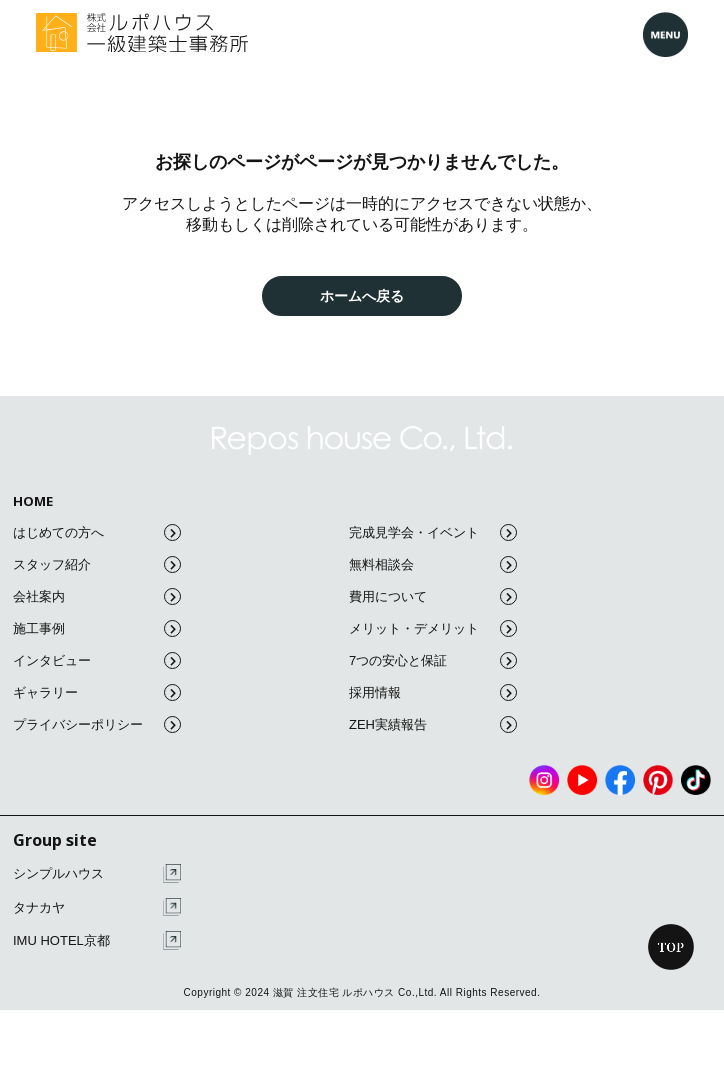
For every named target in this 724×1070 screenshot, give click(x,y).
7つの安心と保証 (433, 660)
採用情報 (433, 692)
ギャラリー (97, 692)
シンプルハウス (97, 873)
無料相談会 (433, 564)
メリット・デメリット (433, 628)
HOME (33, 501)
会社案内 (97, 596)
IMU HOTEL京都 (97, 940)
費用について (433, 596)
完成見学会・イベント (433, 532)
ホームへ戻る (362, 295)
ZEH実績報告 (433, 724)
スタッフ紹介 (97, 564)
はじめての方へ (97, 532)
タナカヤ (97, 907)
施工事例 (97, 628)
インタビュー (97, 660)
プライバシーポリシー (97, 724)
